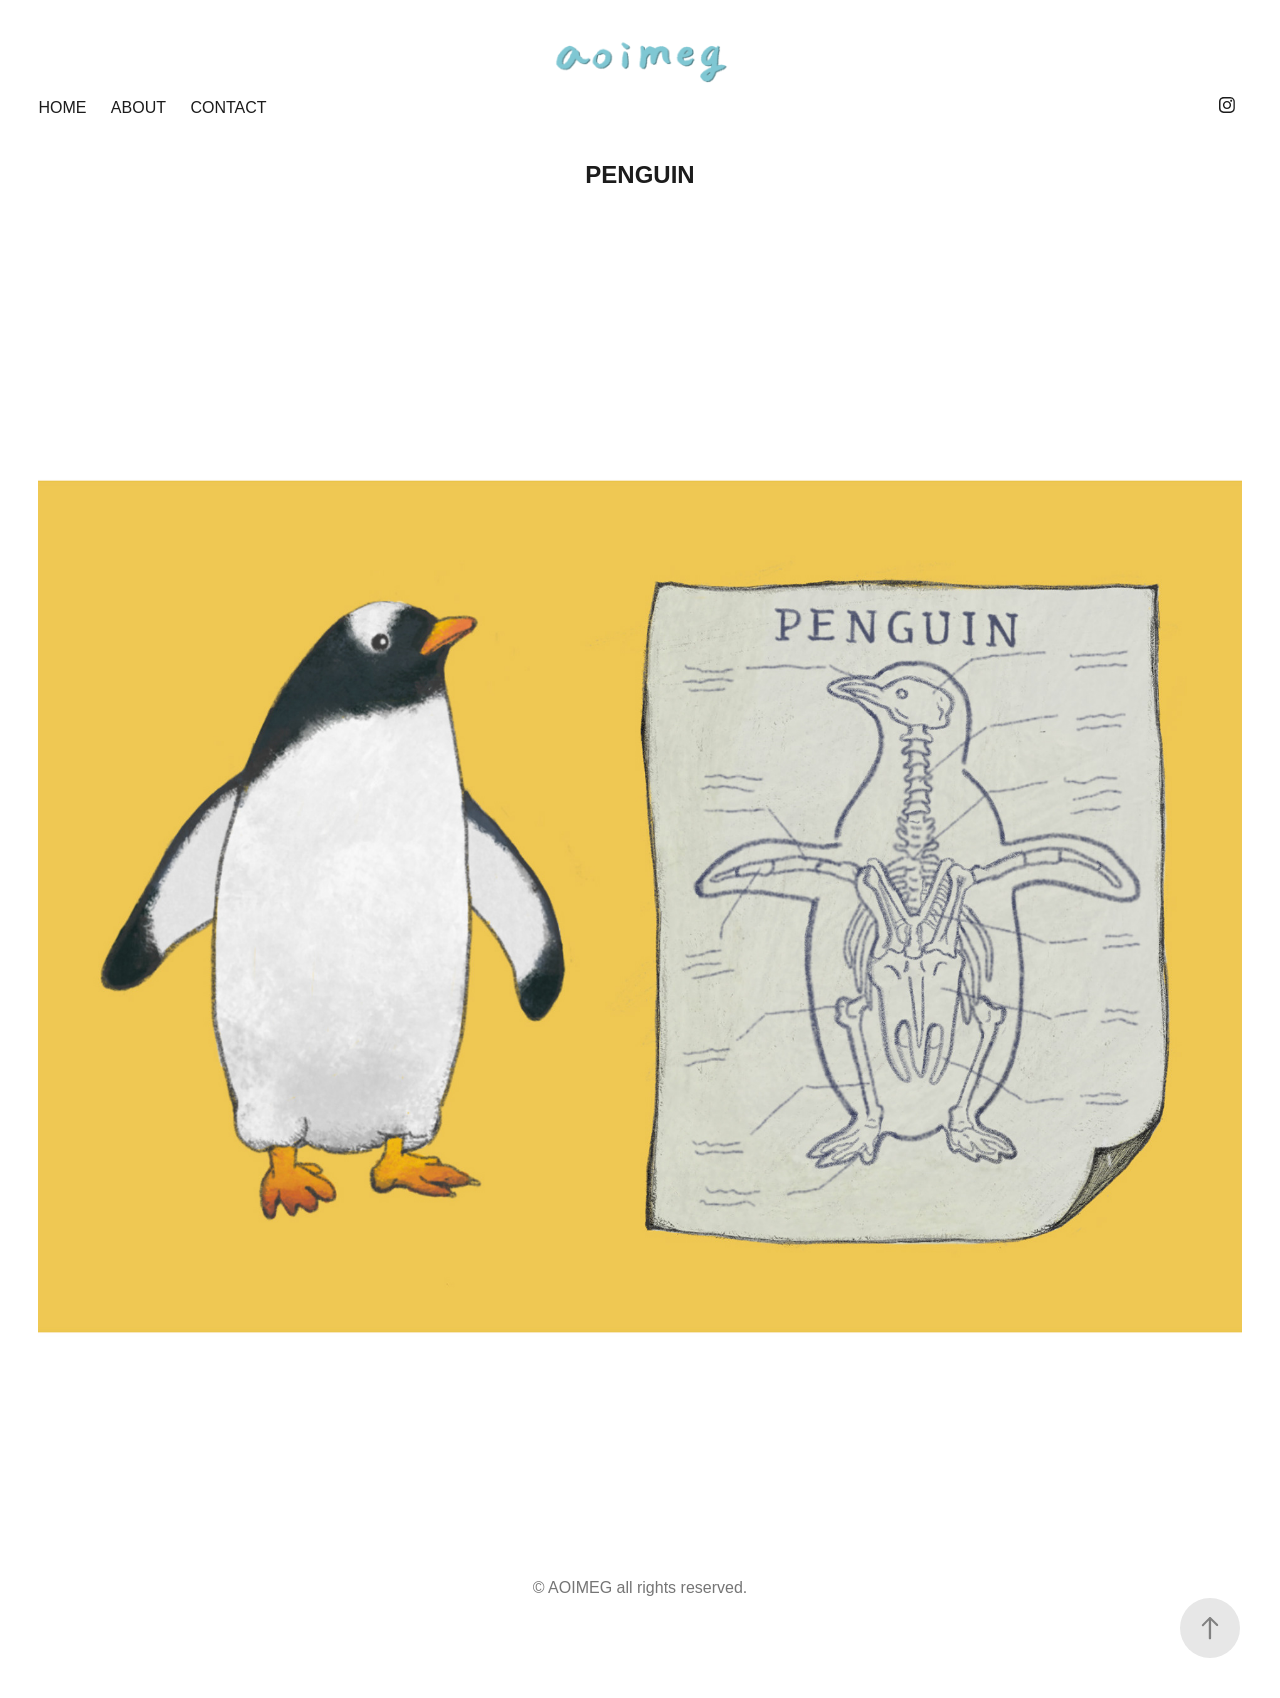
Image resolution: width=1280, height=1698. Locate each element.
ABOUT (138, 107)
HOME (62, 107)
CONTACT (228, 107)
